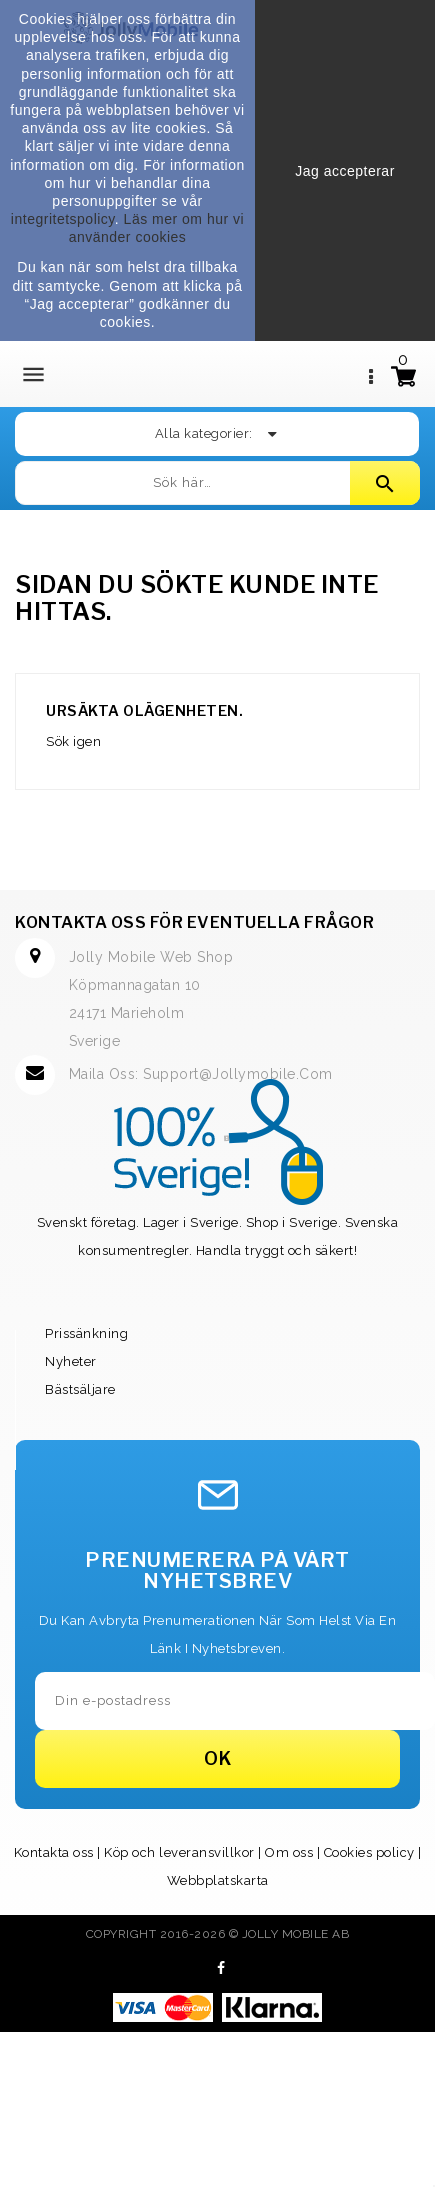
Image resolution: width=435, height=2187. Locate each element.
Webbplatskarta (218, 1880)
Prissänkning (86, 1333)
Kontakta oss (54, 1852)
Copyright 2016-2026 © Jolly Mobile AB (218, 1934)
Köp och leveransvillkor (179, 1852)
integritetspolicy (63, 219)
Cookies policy (369, 1852)
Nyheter (71, 1361)
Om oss (289, 1852)
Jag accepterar (345, 171)
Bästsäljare (80, 1389)
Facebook (221, 1968)
